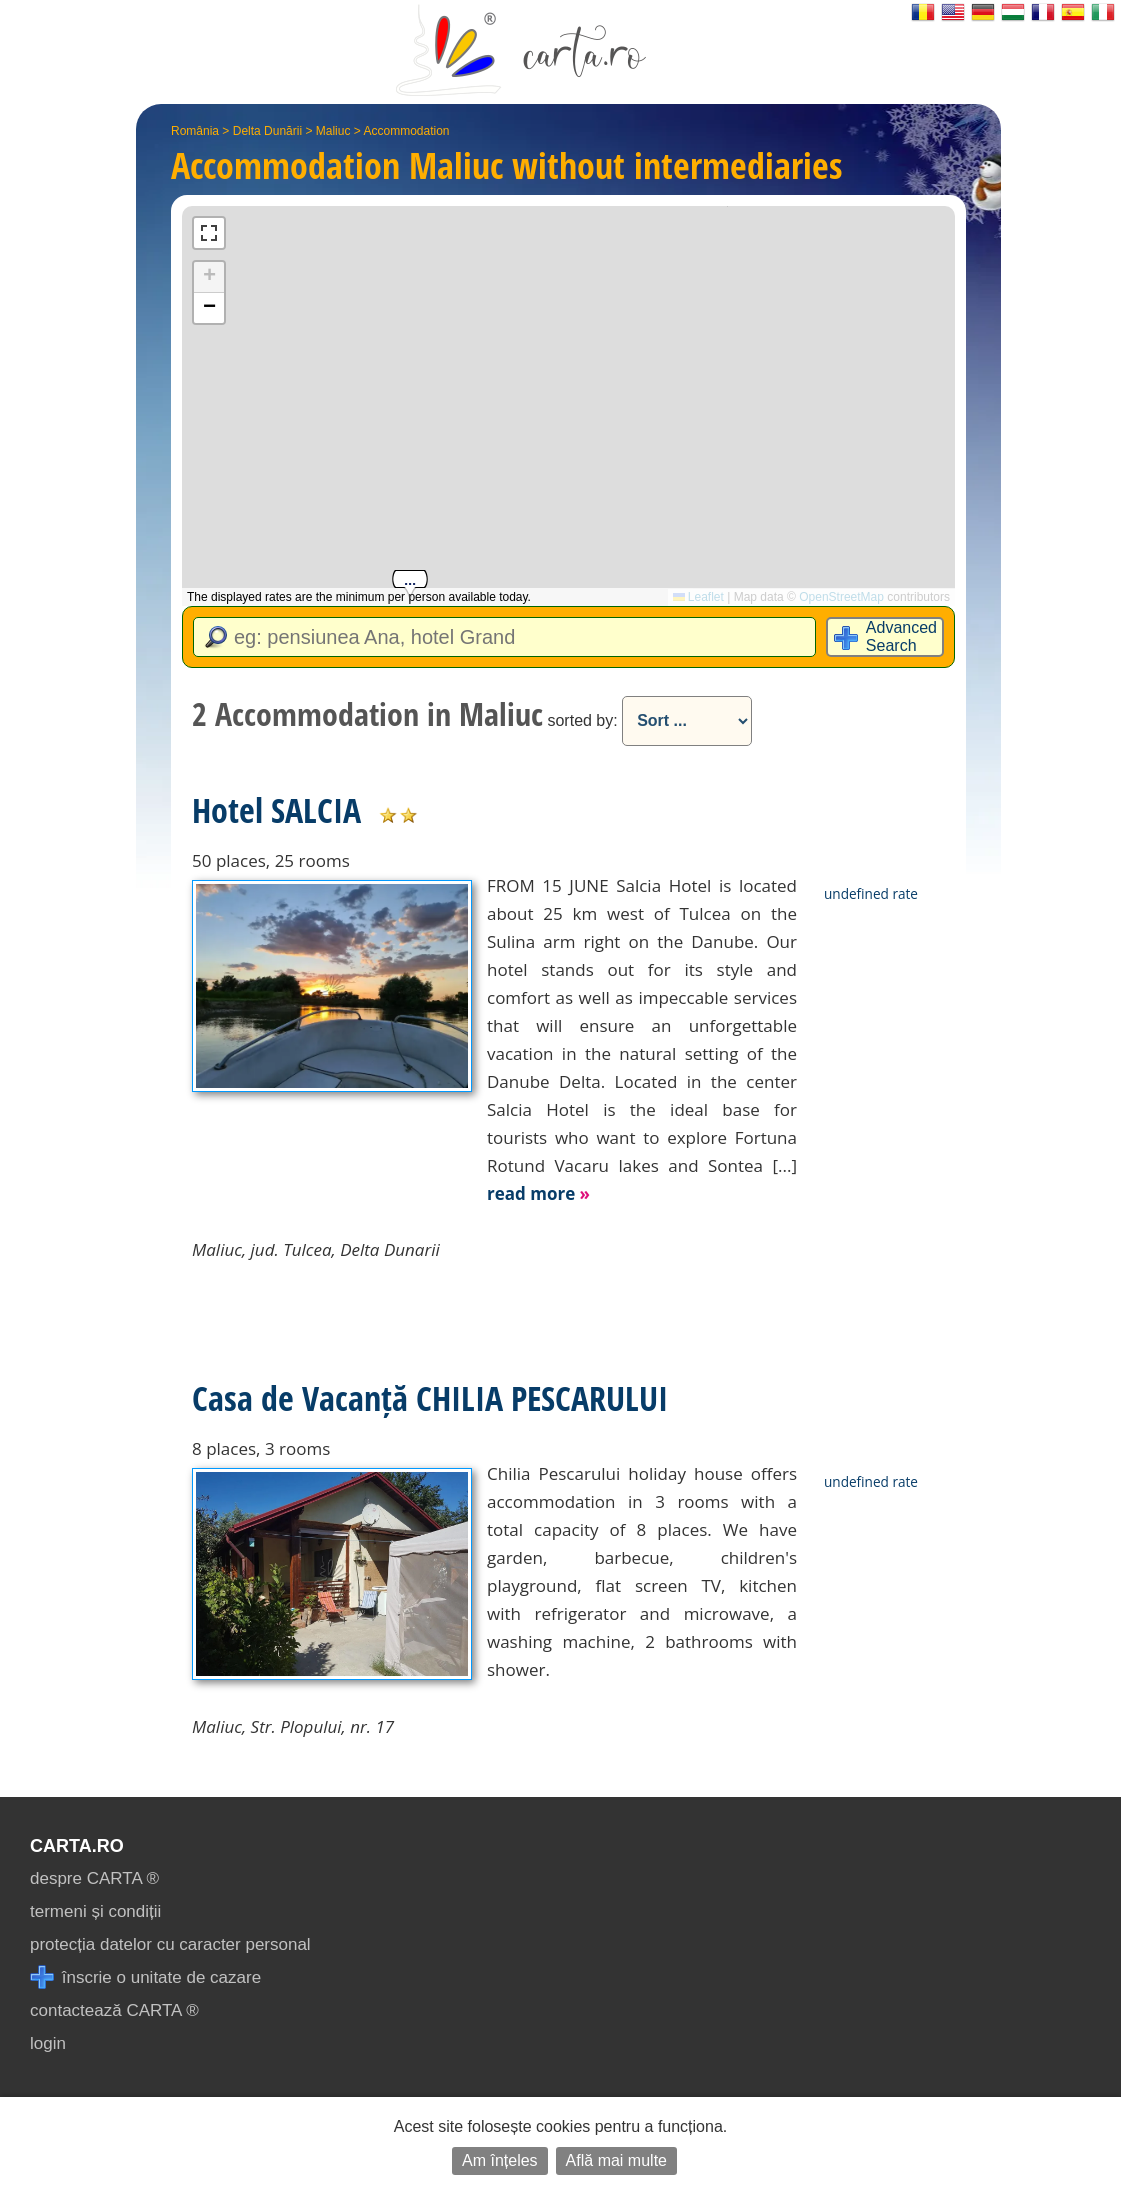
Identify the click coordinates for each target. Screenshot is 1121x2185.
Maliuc (333, 131)
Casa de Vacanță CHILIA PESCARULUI (430, 1398)
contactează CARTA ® (114, 2010)
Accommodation (406, 131)
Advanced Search (901, 636)
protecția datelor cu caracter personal (170, 1944)
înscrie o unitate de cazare (145, 1977)
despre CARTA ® (94, 1878)
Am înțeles (500, 2160)
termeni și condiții (95, 1911)
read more (538, 1193)
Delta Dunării (267, 131)
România (195, 131)
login (48, 2043)
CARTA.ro (77, 1846)
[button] (209, 277)
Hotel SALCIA (276, 810)
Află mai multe (616, 2160)
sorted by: (582, 720)
